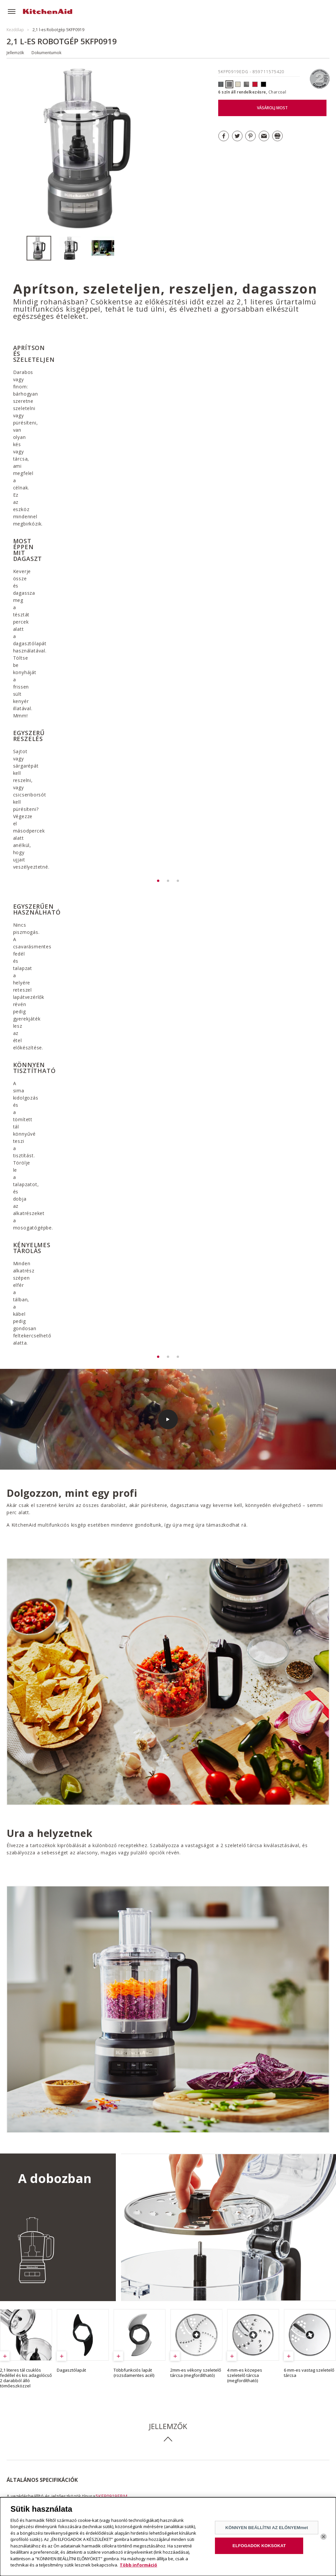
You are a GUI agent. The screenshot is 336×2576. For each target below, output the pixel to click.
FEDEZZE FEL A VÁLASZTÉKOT (270, 2409)
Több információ (138, 2565)
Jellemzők (15, 52)
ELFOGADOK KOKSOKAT (259, 2545)
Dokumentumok (46, 52)
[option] (42, 248)
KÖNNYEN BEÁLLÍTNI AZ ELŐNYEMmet (266, 2527)
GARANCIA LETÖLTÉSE (202, 2079)
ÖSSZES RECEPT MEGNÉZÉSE (55, 2248)
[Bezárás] (323, 2536)
